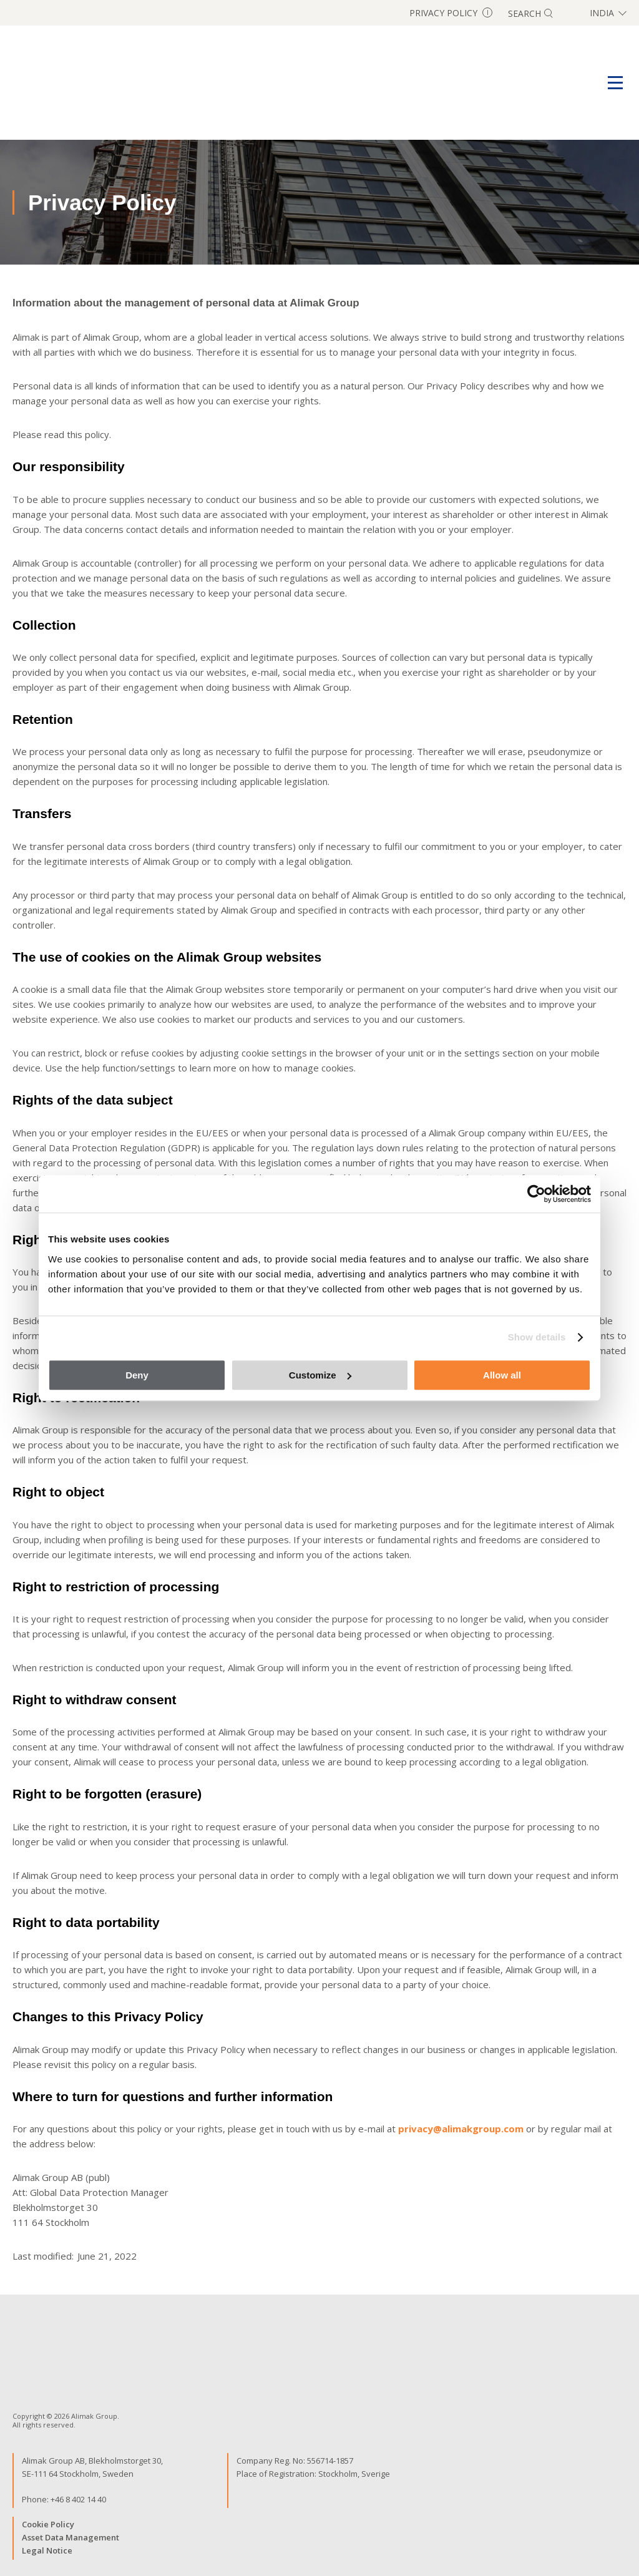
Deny (137, 1375)
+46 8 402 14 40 (78, 2499)
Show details (537, 1337)
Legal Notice (47, 2550)
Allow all (502, 1375)
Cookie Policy (48, 2524)
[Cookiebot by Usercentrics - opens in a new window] (536, 1193)
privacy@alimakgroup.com (461, 2128)
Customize (320, 1375)
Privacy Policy (450, 13)
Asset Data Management (70, 2537)
